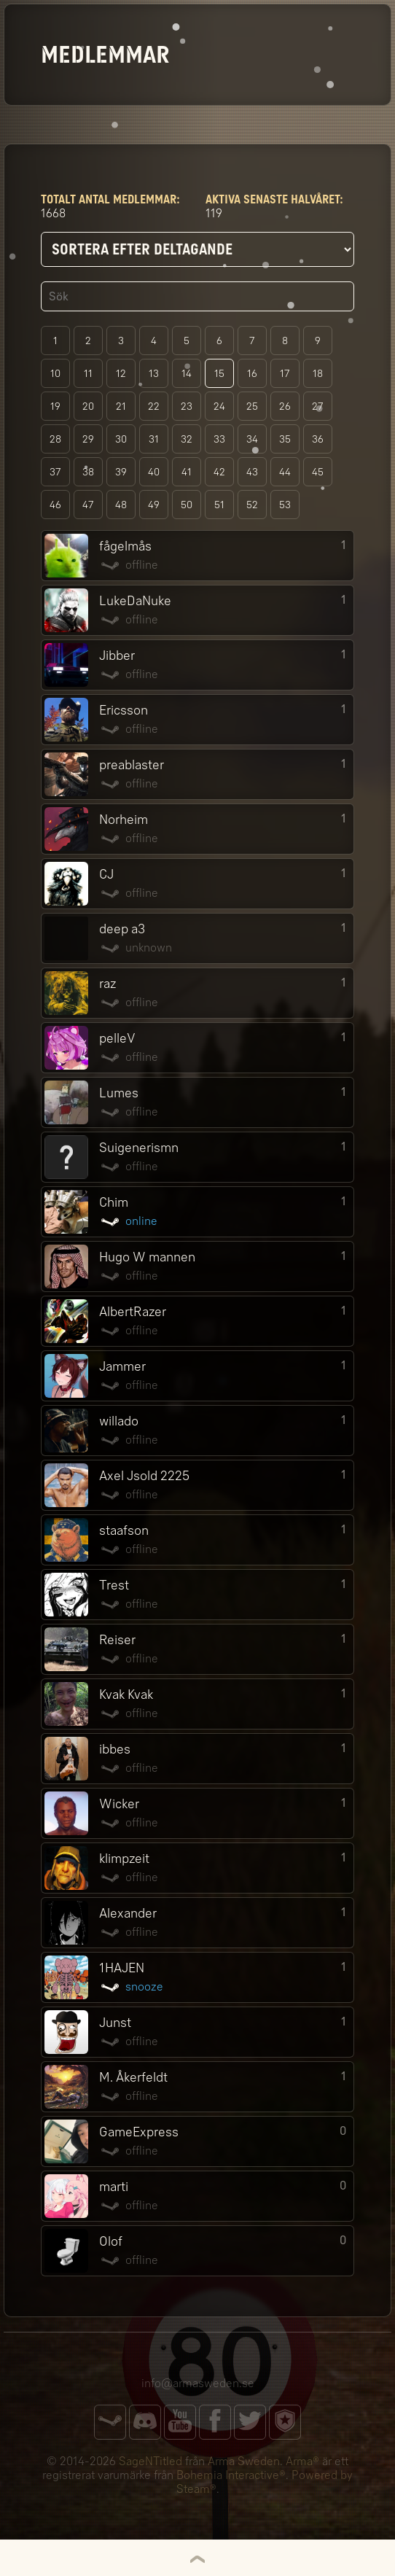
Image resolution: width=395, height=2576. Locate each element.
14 (186, 373)
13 (154, 373)
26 (285, 406)
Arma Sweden (244, 2461)
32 (186, 439)
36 (318, 439)
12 (121, 373)
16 (252, 373)
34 (252, 439)
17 (285, 373)
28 (55, 439)
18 (318, 373)
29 (88, 439)
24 (219, 406)
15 (219, 373)
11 (88, 373)
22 (154, 406)
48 (121, 505)
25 (252, 406)
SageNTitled (150, 2461)
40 (154, 472)
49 (154, 505)
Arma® (302, 2461)
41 (186, 472)
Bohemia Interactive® (231, 2475)
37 (55, 472)
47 (88, 505)
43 (252, 472)
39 (121, 472)
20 (88, 406)
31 (154, 439)
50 (186, 505)
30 (121, 439)
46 (55, 505)
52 (252, 505)
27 (318, 406)
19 (55, 406)
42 (219, 472)
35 (285, 439)
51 (219, 505)
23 (186, 406)
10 (55, 373)
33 (219, 439)
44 (285, 472)
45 (318, 472)
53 (285, 505)
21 (121, 406)
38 (88, 472)
